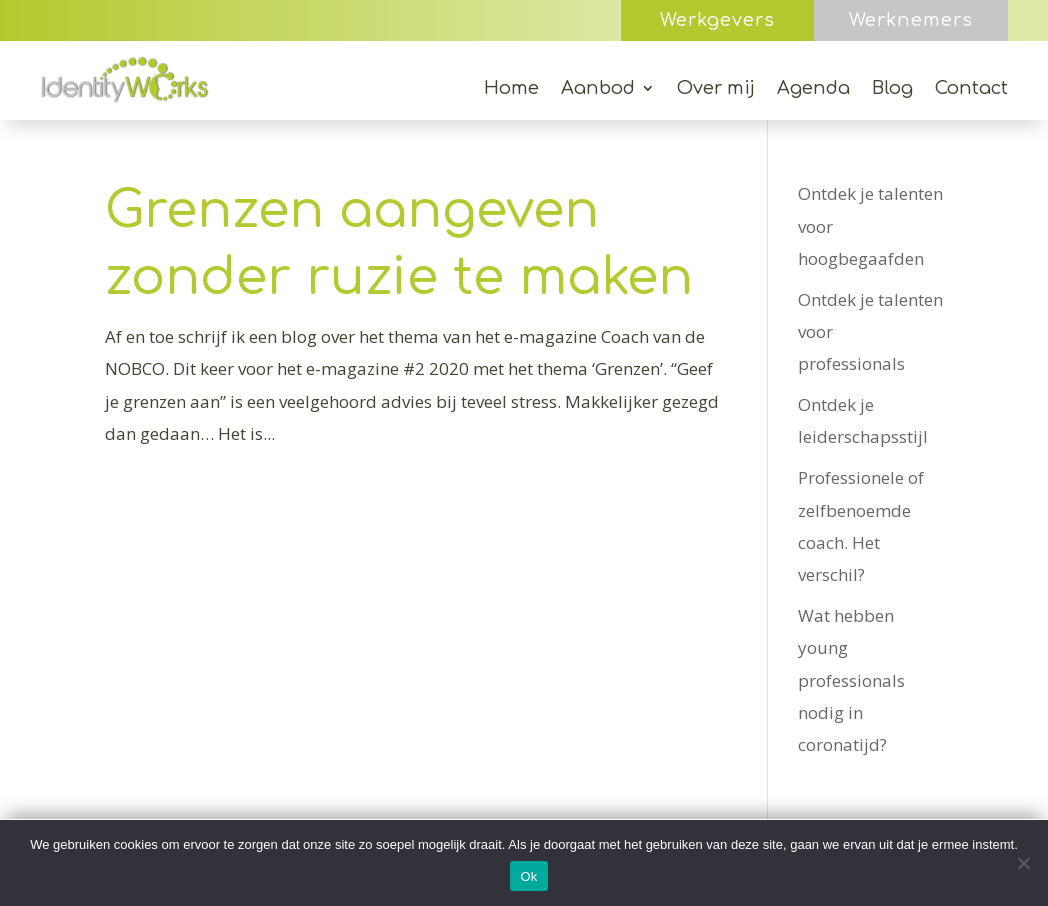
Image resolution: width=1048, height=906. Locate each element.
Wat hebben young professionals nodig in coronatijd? (851, 680)
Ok (528, 876)
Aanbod (598, 89)
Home (511, 89)
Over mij (716, 89)
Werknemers (911, 20)
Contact (971, 89)
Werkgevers (717, 20)
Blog (892, 89)
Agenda (813, 89)
